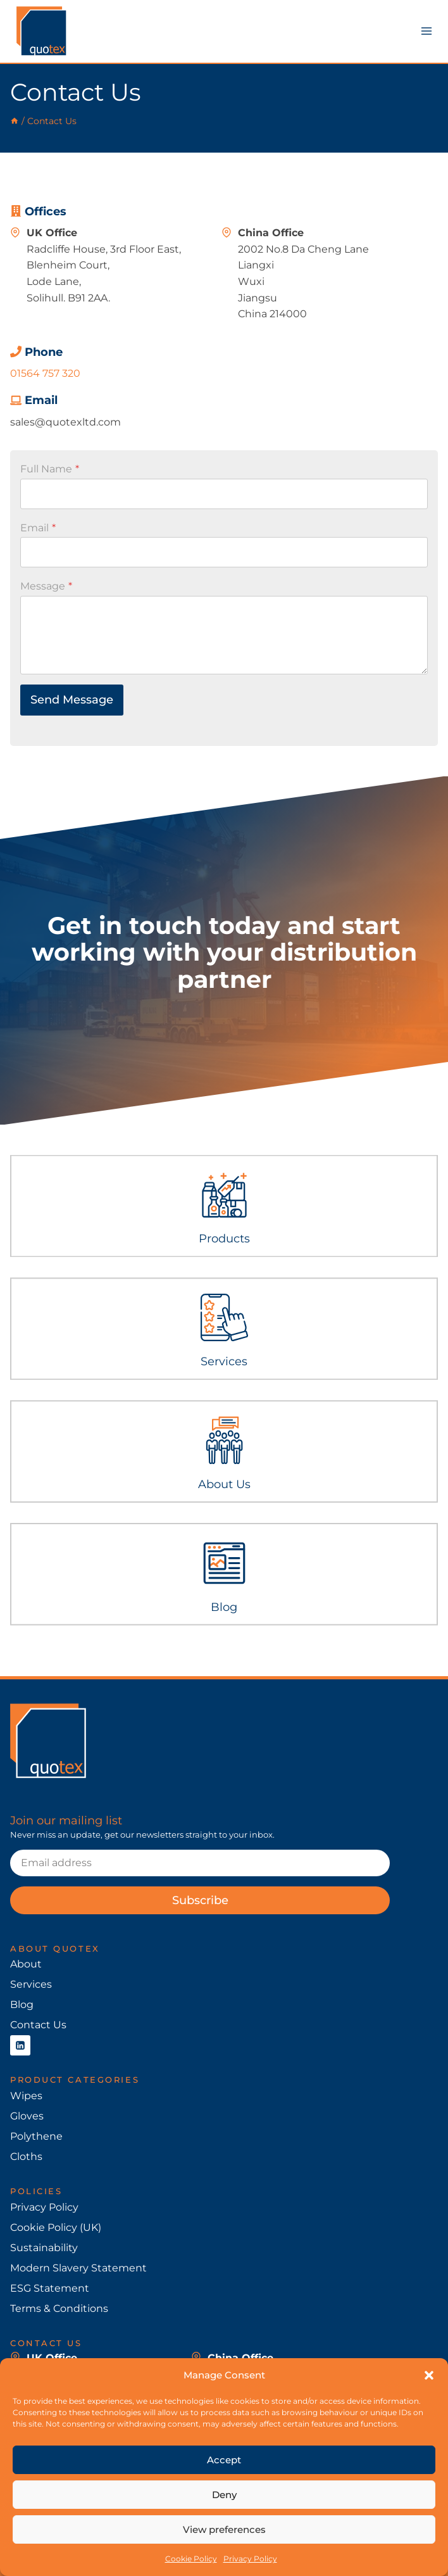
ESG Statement (49, 2288)
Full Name (49, 469)
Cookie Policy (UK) (55, 2227)
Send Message (71, 700)
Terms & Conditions (59, 2308)
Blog (22, 2004)
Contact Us (38, 2025)
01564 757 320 (45, 373)
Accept (224, 2460)
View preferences (224, 2529)
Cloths (26, 2156)
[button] (429, 2375)
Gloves (27, 2116)
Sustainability (44, 2248)
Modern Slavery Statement (78, 2268)
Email (38, 528)
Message (46, 586)
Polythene (36, 2136)
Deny (224, 2495)
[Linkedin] (20, 2045)
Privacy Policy (250, 2558)
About (26, 1964)
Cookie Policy (191, 2558)
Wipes (26, 2096)
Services (31, 1984)
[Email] (200, 1863)
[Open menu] (426, 31)
